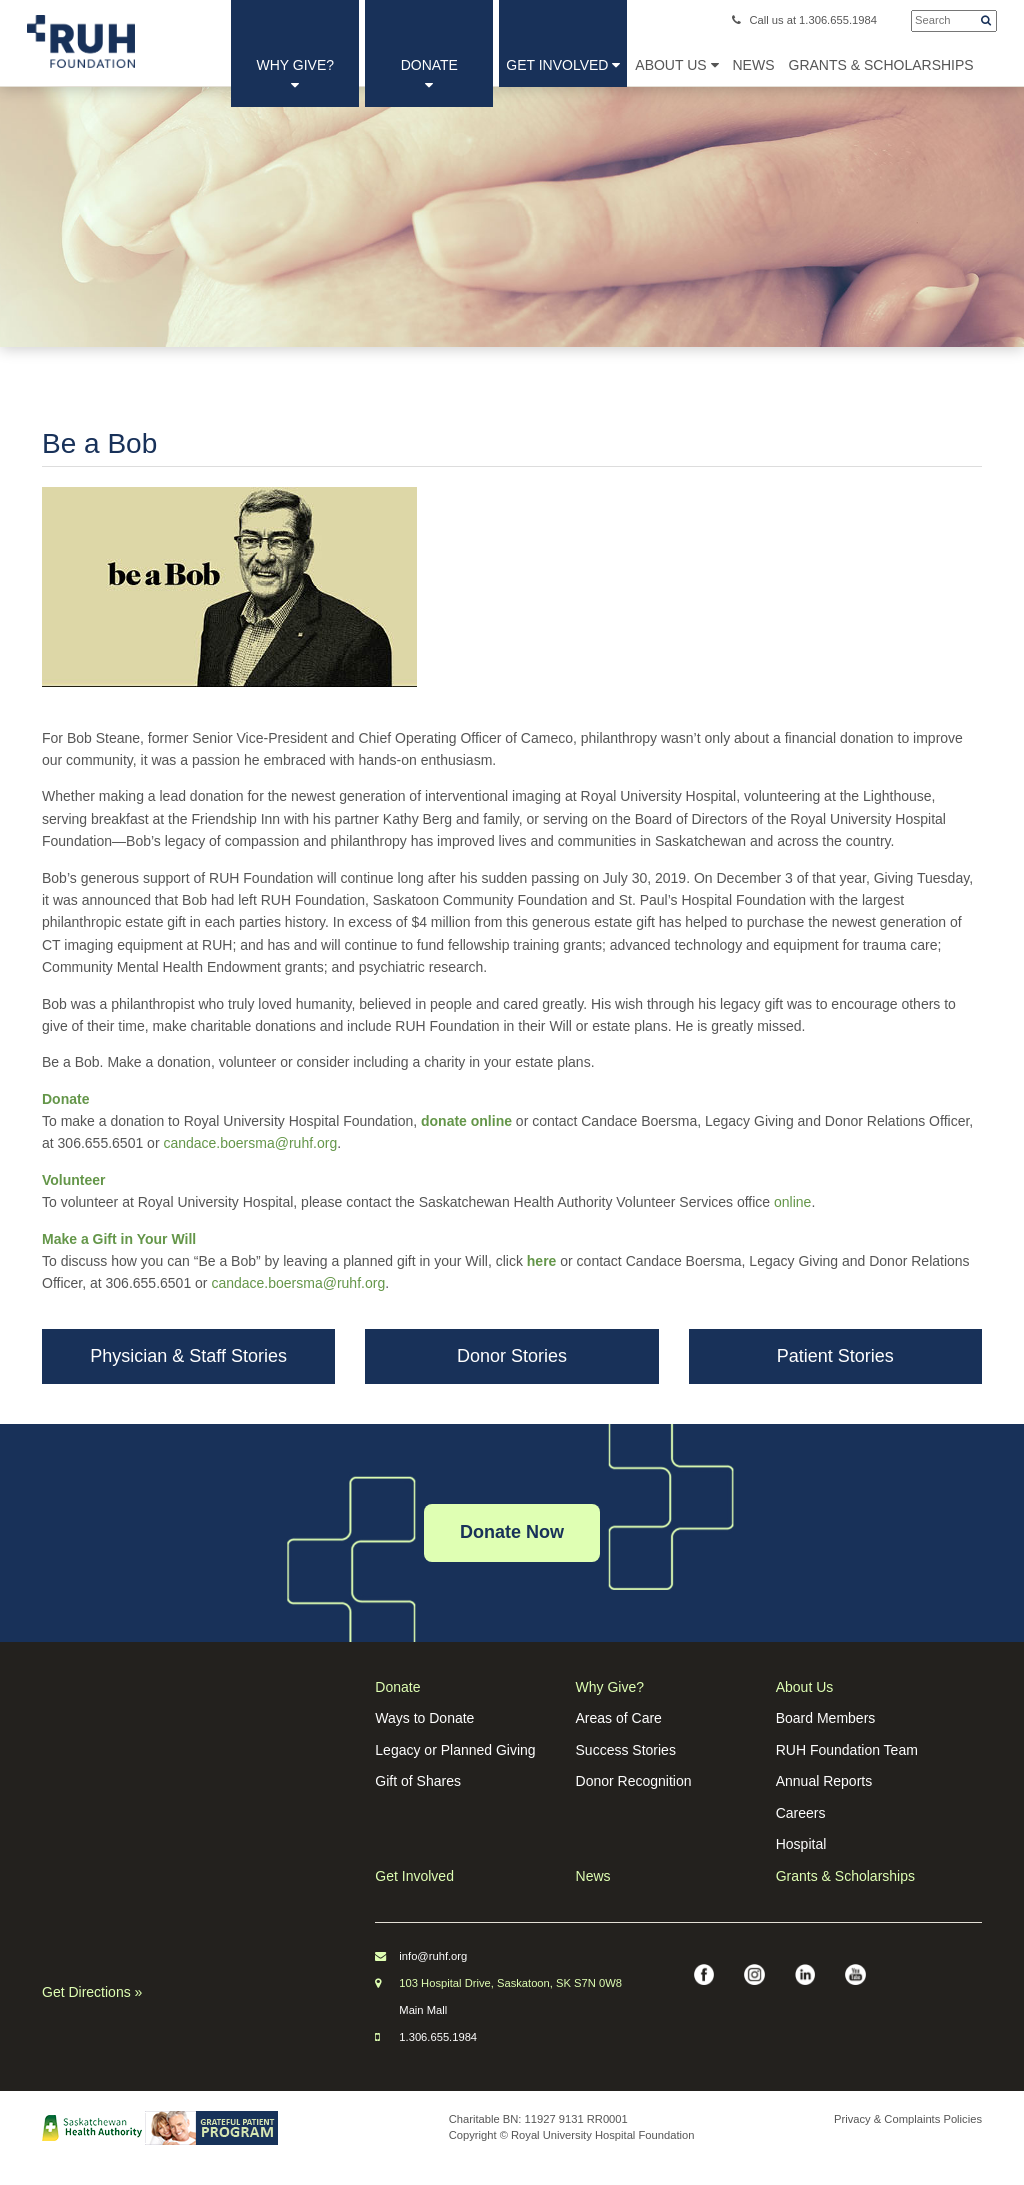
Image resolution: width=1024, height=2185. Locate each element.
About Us (676, 65)
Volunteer (74, 1180)
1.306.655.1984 (438, 2037)
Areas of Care (619, 1718)
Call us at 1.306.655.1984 (804, 20)
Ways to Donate (424, 1718)
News (593, 1876)
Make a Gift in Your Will (119, 1239)
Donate (429, 74)
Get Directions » (92, 1992)
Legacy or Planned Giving (455, 1750)
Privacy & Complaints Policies (908, 2119)
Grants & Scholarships (845, 1876)
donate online (466, 1121)
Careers (801, 1813)
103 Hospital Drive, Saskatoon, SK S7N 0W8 (510, 1983)
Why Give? (296, 74)
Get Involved (563, 65)
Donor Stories (512, 1356)
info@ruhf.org (433, 1956)
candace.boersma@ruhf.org (250, 1143)
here (542, 1261)
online (792, 1202)
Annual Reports (824, 1781)
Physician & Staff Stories (188, 1356)
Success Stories (626, 1750)
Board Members (826, 1718)
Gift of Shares (418, 1781)
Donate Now (512, 1532)
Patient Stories (835, 1356)
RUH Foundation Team (847, 1750)
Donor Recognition (634, 1781)
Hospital (801, 1844)
